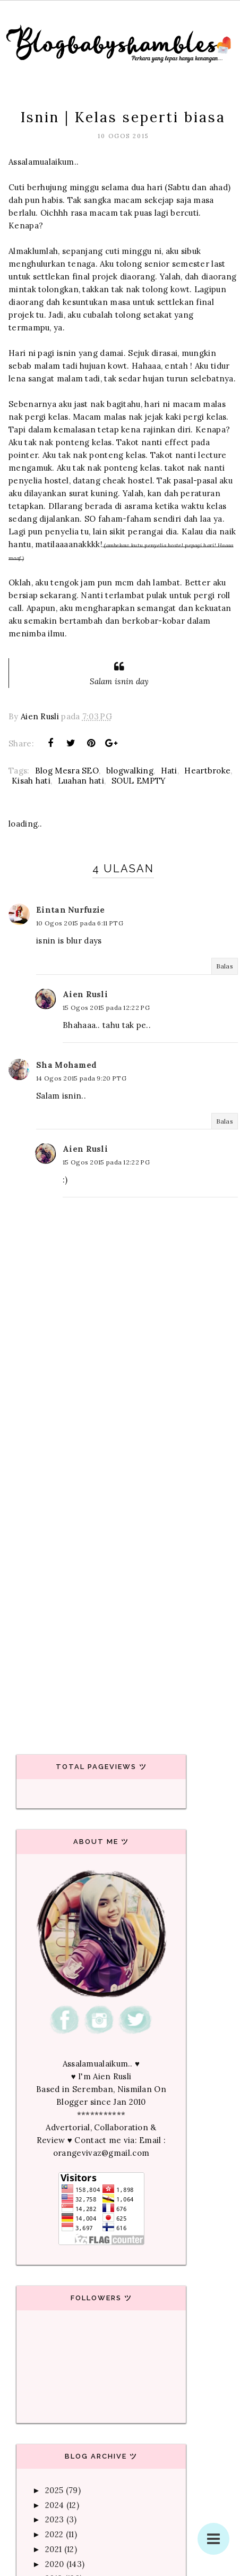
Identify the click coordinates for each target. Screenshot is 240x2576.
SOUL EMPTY (139, 781)
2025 (54, 2490)
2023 (54, 2519)
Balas (225, 966)
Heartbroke (207, 771)
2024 (54, 2505)
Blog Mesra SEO (67, 771)
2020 (54, 2564)
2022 (54, 2534)
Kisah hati (31, 781)
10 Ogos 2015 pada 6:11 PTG (79, 923)
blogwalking (129, 771)
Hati (169, 771)
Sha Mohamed (66, 1065)
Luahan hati (81, 781)
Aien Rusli (85, 994)
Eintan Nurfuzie (70, 910)
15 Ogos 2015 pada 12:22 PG (106, 1007)
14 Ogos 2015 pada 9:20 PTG (81, 1078)
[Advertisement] (117, 1595)
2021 (53, 2549)
